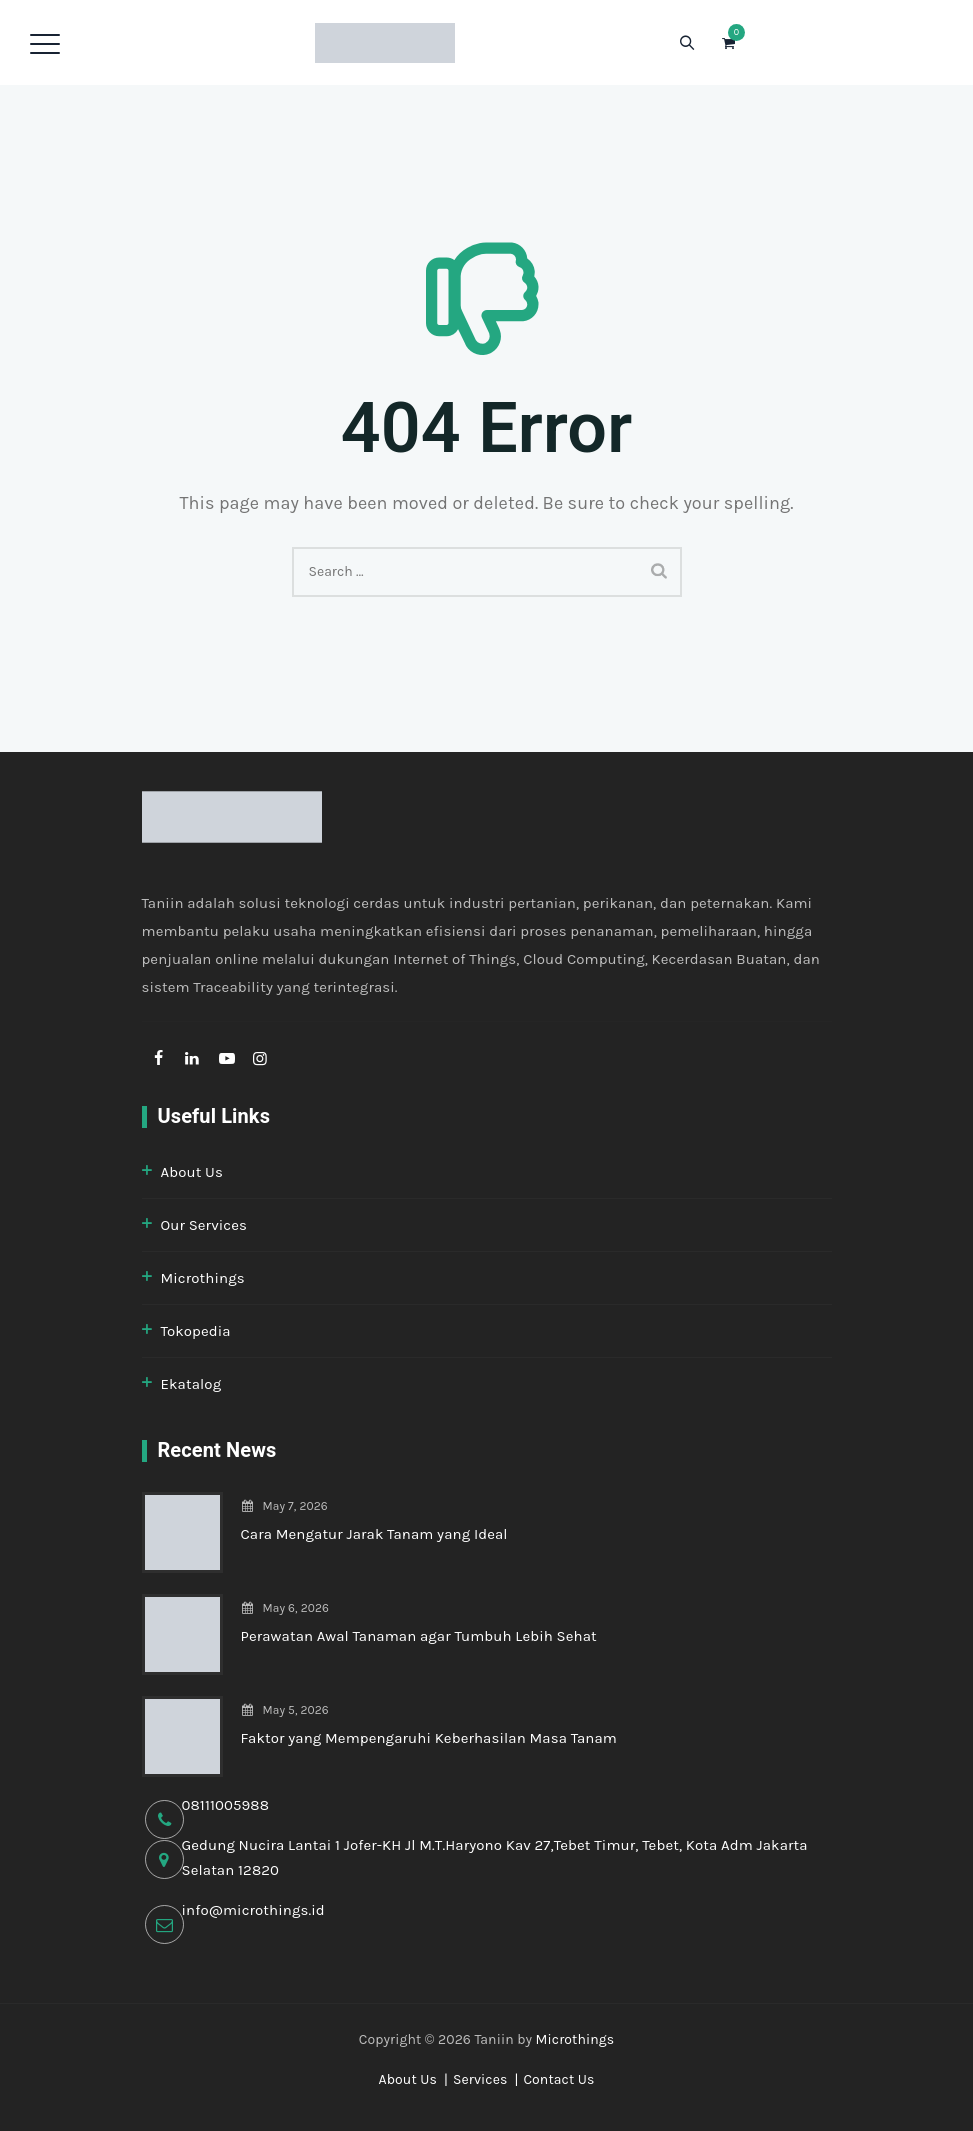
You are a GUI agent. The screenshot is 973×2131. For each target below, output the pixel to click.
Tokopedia (196, 1331)
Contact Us (558, 2079)
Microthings (203, 1278)
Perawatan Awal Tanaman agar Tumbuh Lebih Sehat (419, 1636)
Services (480, 2079)
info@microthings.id (253, 1910)
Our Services (204, 1225)
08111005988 (226, 1805)
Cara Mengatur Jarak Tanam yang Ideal (374, 1534)
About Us (192, 1172)
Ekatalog (191, 1384)
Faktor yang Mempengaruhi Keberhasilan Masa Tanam (429, 1738)
